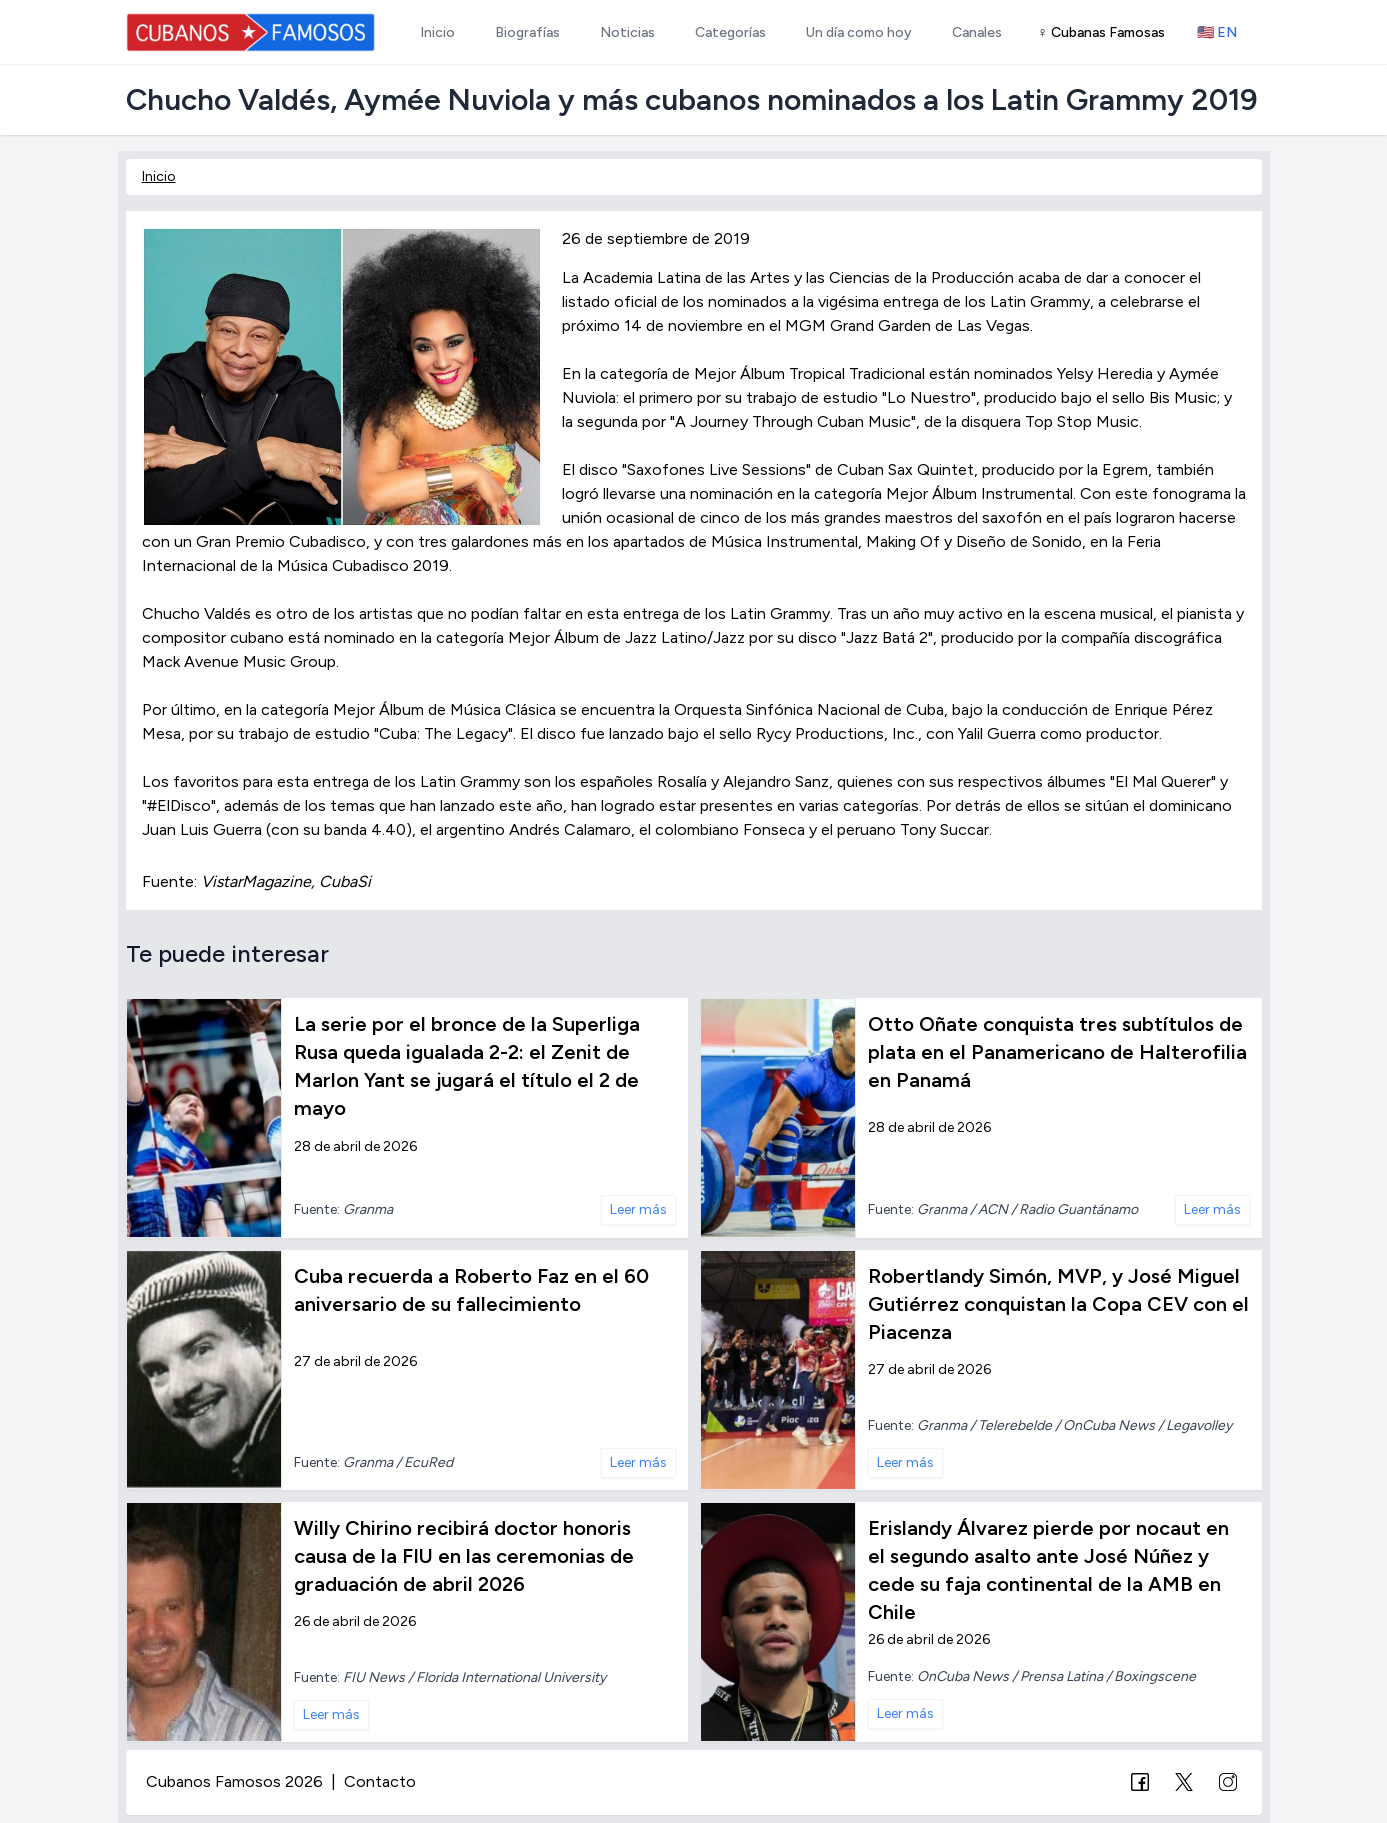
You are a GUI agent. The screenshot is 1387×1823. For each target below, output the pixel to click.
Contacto (380, 1781)
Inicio (159, 176)
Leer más (638, 1209)
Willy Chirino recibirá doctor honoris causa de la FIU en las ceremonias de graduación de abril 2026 (464, 1556)
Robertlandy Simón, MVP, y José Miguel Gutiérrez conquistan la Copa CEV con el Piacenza (1058, 1304)
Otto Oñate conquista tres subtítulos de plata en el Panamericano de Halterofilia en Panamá (1057, 1052)
